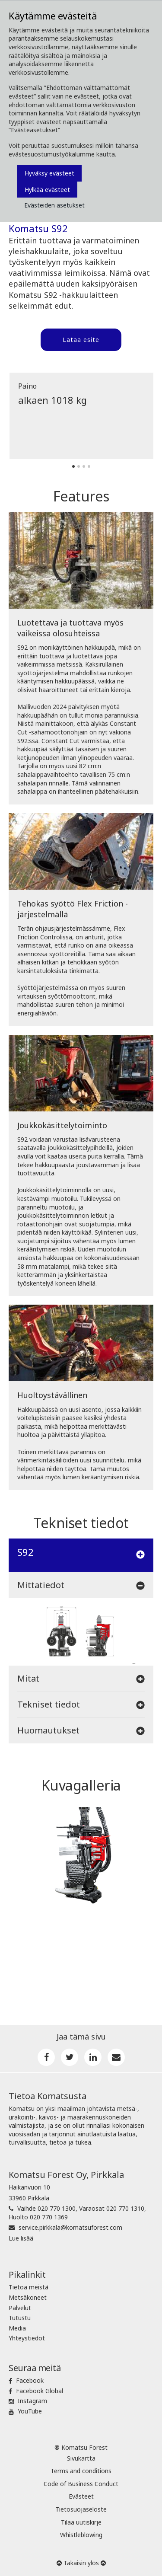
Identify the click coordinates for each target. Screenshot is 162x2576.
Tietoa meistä (28, 2287)
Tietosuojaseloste (81, 2509)
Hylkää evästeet (47, 189)
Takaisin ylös (81, 2563)
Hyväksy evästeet (49, 173)
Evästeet (81, 2496)
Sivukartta (81, 2458)
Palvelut (20, 2308)
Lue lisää (21, 2238)
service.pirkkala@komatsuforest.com (70, 2227)
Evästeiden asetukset (54, 205)
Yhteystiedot (27, 2338)
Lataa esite (81, 339)
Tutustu (20, 2318)
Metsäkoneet (28, 2297)
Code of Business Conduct (81, 2484)
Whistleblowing (81, 2535)
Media (17, 2328)
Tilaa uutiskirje (81, 2522)
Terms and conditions (81, 2471)
